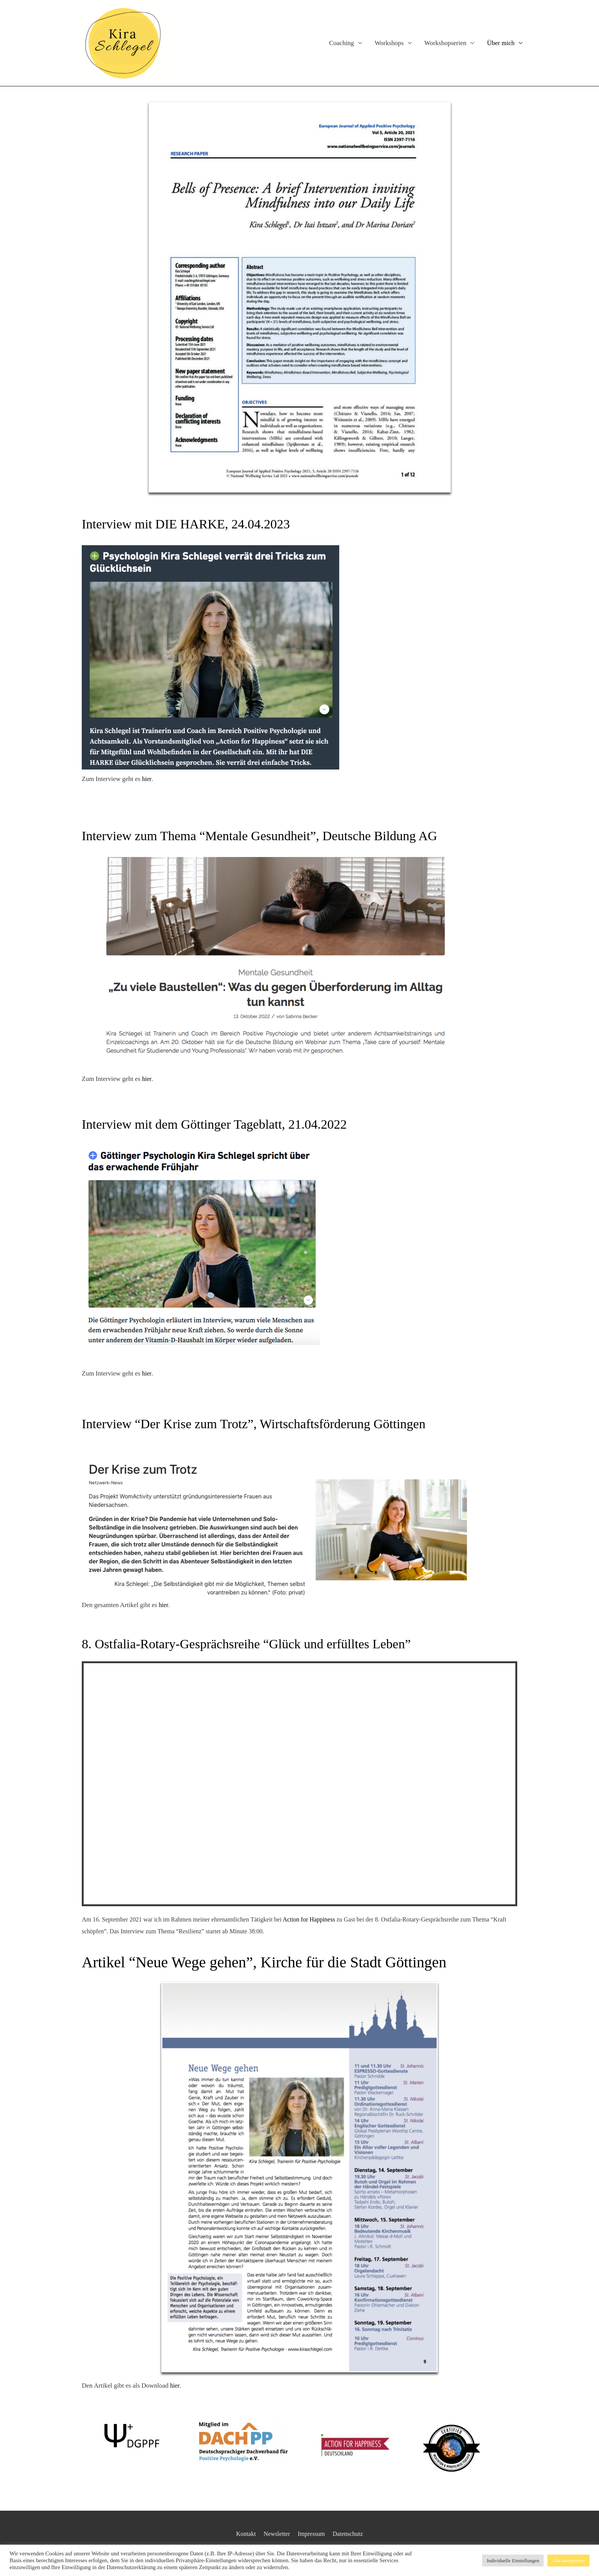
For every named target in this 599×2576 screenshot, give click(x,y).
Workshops (389, 43)
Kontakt (242, 2533)
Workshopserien (445, 43)
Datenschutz (351, 2533)
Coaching (341, 43)
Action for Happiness (309, 1919)
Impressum (312, 2533)
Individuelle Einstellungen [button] (513, 2560)
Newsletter (275, 2533)
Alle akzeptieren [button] (568, 2560)
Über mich (501, 43)
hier (147, 779)
